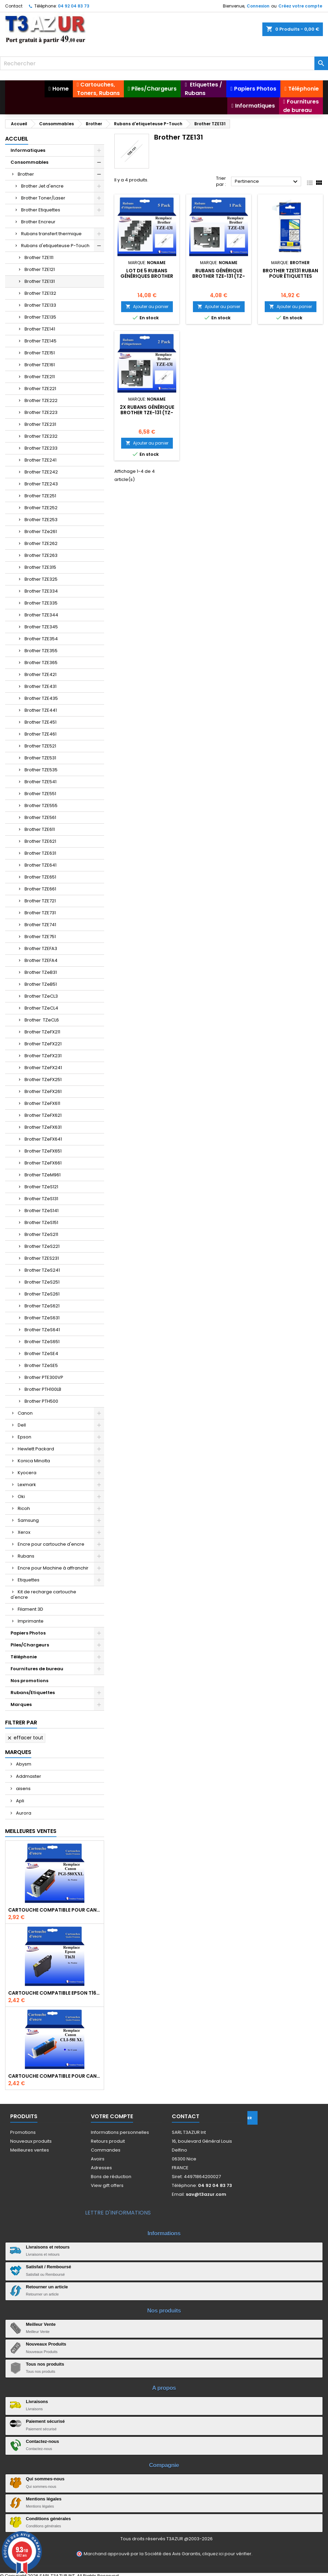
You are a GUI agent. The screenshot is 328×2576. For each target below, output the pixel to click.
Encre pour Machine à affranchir (53, 1568)
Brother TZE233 (41, 448)
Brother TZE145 (40, 341)
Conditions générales (48, 2518)
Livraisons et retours (48, 2247)
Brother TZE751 (40, 936)
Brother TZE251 (40, 496)
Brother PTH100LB (42, 1389)
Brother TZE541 (40, 781)
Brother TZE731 (40, 912)
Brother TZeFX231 (43, 1055)
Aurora (23, 1813)
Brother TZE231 (40, 424)
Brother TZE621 (40, 841)
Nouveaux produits (31, 2141)
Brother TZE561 (40, 817)
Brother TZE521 (40, 746)
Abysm (23, 1764)
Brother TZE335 (41, 603)
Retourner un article (47, 2286)
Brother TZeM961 (42, 1175)
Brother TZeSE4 (41, 1353)
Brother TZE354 (41, 638)
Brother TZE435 (41, 698)
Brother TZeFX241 (43, 1067)
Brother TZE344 (41, 615)
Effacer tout (25, 1737)
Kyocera (27, 1472)
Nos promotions (29, 1680)
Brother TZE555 (41, 805)
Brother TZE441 (40, 710)
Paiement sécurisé (45, 2421)
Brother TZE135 (40, 317)
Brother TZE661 (40, 889)
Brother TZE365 (41, 662)
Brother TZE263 (41, 555)
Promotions (23, 2132)
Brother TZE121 (39, 269)
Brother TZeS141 (41, 1210)
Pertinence (267, 182)
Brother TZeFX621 (43, 1115)
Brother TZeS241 (42, 1270)
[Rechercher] (164, 63)
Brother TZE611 (39, 829)
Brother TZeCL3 (41, 996)
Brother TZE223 (41, 412)
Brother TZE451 (40, 722)
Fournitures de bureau (37, 1668)
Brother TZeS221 (42, 1246)
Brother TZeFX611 (42, 1103)
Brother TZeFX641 (43, 1139)
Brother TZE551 (40, 793)
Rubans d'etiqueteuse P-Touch (55, 245)
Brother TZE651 (40, 877)
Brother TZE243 (41, 484)
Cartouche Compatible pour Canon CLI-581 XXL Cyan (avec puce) (54, 2076)
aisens (23, 1788)
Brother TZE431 (40, 686)
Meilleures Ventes (30, 1831)
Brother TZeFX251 (43, 1079)
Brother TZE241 (40, 460)
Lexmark (27, 1484)
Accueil (16, 139)
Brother (26, 174)
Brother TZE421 (40, 674)
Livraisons (37, 2401)
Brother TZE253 (41, 519)
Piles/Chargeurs (30, 1645)
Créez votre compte (300, 6)
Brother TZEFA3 (40, 948)
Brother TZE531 (40, 758)
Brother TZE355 (41, 650)
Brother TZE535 (41, 770)
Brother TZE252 (41, 507)
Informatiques (28, 150)
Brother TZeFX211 (42, 1032)
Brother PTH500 (41, 1401)
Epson (24, 1437)
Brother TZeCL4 (41, 1008)
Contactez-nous (42, 2441)
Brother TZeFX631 (43, 1127)
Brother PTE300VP (43, 1377)
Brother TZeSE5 (41, 1365)
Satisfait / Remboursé (48, 2266)
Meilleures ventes (29, 2150)
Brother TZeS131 (41, 1198)
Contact (13, 6)
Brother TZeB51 (40, 984)
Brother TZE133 (40, 305)
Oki (21, 1496)
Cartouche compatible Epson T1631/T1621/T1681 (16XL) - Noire (54, 1993)
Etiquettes (28, 1580)
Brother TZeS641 (42, 1329)
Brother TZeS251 (42, 1282)
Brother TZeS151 (41, 1222)
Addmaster (28, 1776)
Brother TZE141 (39, 329)
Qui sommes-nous (45, 2478)
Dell (22, 1425)
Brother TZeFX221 (43, 1044)
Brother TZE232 (41, 436)
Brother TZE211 (39, 376)
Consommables (29, 162)
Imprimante (31, 1621)
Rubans (26, 1556)
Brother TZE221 (40, 388)
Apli (19, 1801)
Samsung (28, 1520)
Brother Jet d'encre (42, 186)
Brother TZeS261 (42, 1294)
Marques (21, 1704)
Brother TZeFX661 (43, 1163)
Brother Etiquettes (40, 210)
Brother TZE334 (41, 591)
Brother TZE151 (39, 353)
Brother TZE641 (40, 865)
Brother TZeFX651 (43, 1151)
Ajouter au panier (147, 306)
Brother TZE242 (41, 472)
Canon (25, 1413)
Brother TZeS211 (41, 1234)
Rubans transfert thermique (51, 233)
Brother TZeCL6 (41, 1020)
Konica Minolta (34, 1461)
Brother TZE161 (39, 364)
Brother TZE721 (40, 901)
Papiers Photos (28, 1633)
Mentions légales (44, 2498)
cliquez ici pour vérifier (226, 2554)
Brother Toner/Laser (43, 198)
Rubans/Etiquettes (33, 1692)
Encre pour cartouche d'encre (51, 1544)
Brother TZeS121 (41, 1187)
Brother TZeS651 (42, 1341)
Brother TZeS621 (42, 1306)
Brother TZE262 (41, 543)
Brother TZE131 (39, 281)
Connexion (258, 6)
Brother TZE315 (40, 567)
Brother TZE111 (38, 257)
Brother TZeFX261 (43, 1091)
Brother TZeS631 (42, 1318)
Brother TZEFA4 (41, 960)
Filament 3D (30, 1609)
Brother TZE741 (40, 924)
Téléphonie (24, 1657)
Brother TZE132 (40, 293)
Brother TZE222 (41, 400)
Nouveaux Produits (46, 2344)
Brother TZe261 (40, 531)
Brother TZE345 (41, 627)
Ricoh (24, 1508)
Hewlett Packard (36, 1449)
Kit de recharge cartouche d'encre (43, 1594)
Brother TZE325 (41, 579)
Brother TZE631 (40, 853)
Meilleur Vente (40, 2324)
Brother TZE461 (40, 734)
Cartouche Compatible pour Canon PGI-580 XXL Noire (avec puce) (54, 1910)
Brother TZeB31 (40, 972)
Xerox (24, 1532)
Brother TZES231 (41, 1258)
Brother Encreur (38, 222)
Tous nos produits (45, 2364)
